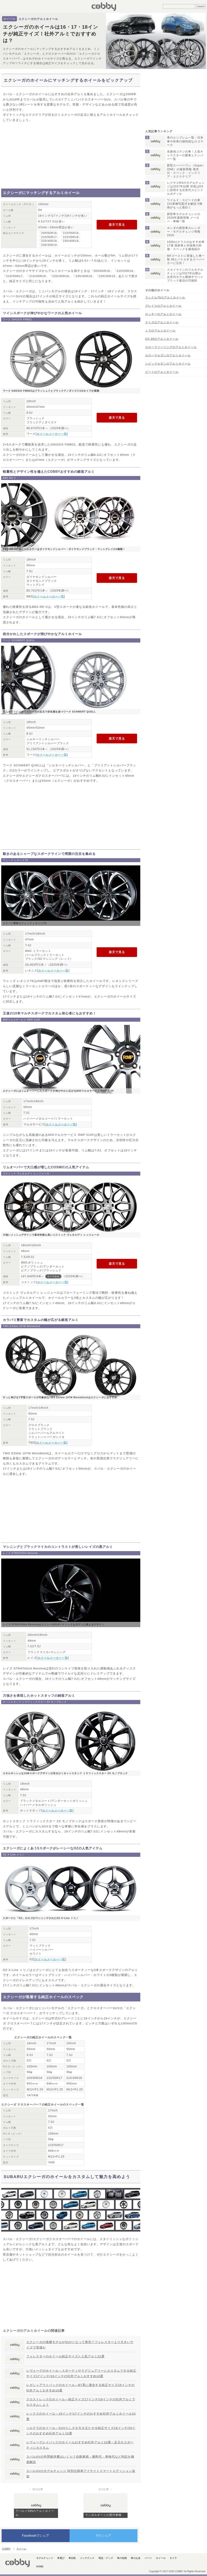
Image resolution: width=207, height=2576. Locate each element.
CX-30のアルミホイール (161, 338)
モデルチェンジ (44, 2558)
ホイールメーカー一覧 (52, 433)
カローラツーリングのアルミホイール (171, 347)
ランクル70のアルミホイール (165, 297)
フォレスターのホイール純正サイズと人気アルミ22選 (65, 2356)
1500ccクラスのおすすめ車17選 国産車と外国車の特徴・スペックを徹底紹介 (186, 245)
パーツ (148, 2558)
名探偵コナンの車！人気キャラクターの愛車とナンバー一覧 (185, 155)
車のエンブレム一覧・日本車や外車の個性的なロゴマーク (185, 141)
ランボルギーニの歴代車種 (103, 2515)
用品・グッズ (105, 2558)
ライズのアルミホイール (161, 322)
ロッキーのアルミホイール (163, 314)
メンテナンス (87, 2558)
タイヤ (173, 2558)
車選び (60, 2558)
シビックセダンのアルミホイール (168, 363)
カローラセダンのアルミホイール (168, 355)
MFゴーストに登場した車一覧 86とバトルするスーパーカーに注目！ (186, 259)
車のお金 (135, 2558)
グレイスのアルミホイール (163, 305)
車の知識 (122, 2558)
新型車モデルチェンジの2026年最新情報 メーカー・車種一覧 (183, 217)
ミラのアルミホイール (160, 330)
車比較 (72, 2558)
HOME (39, 2566)
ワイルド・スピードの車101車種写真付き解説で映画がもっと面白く (185, 203)
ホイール (9, 18)
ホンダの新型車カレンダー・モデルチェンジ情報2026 (183, 231)
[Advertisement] (70, 155)
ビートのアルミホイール (161, 372)
